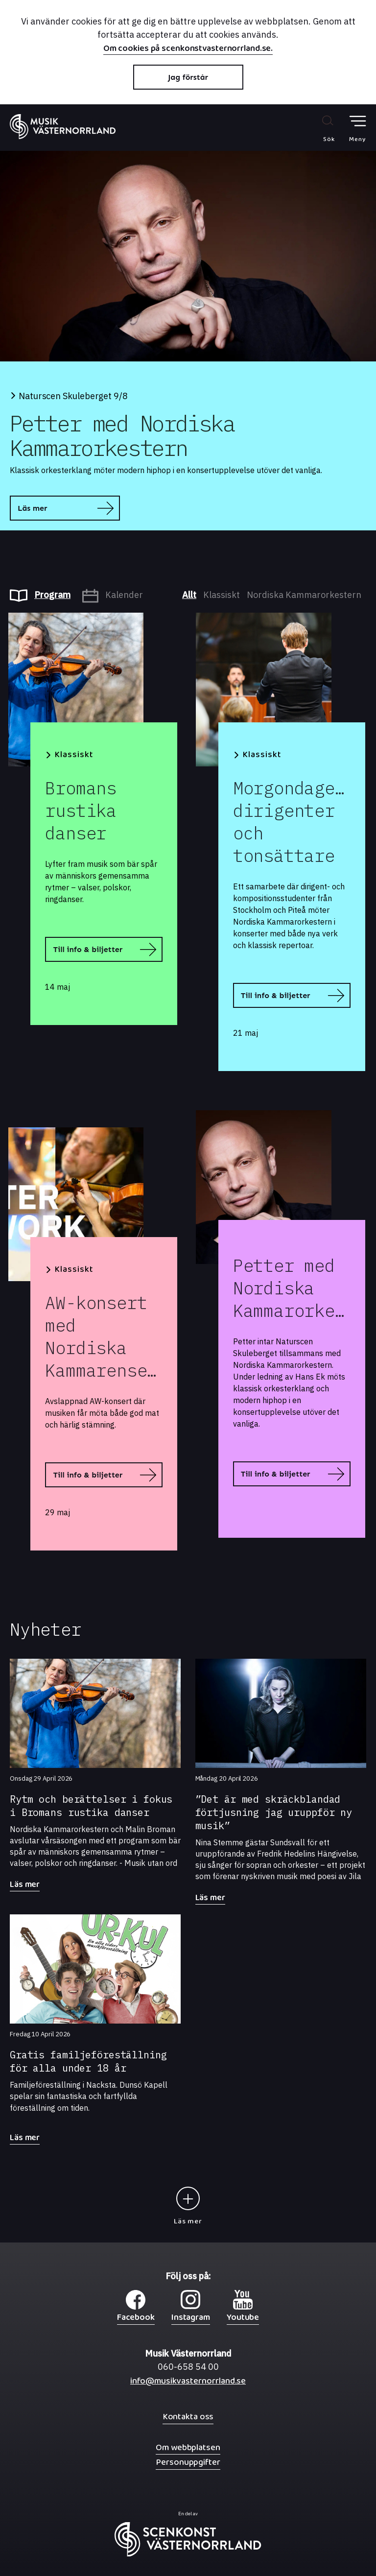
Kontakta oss (188, 2416)
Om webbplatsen (188, 2447)
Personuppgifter (188, 2462)
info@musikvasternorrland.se (188, 2383)
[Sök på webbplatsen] (318, 128)
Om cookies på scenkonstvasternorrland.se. (188, 49)
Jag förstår (188, 77)
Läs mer (32, 508)
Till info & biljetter (87, 949)
